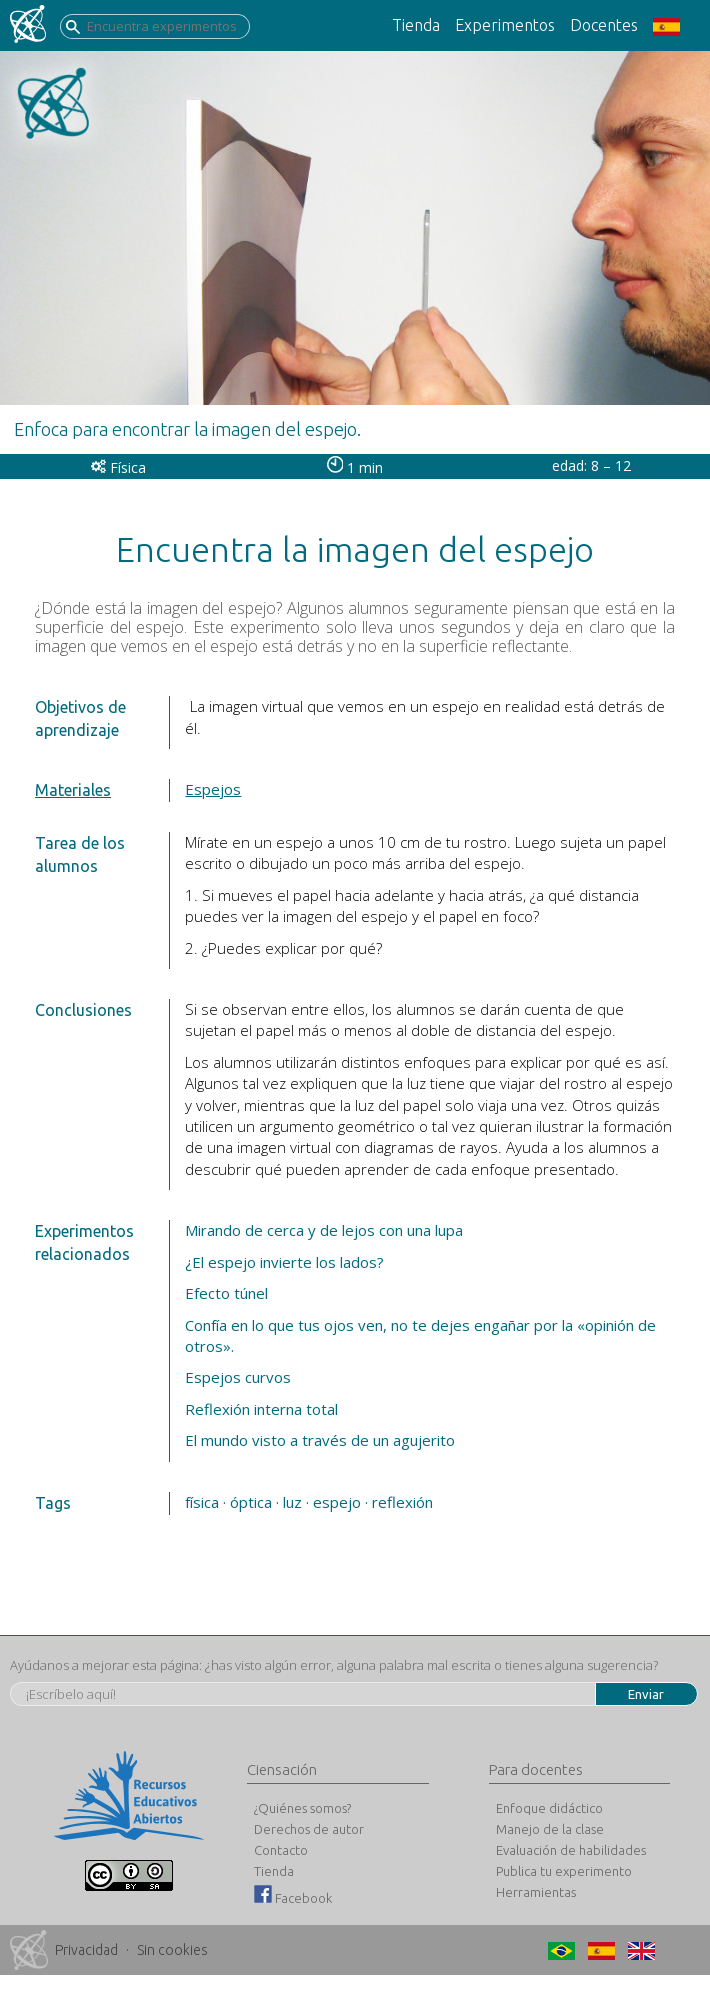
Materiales (73, 790)
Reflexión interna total (261, 1409)
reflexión (402, 1502)
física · (205, 1502)
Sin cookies (172, 1950)
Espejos (213, 789)
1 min (355, 467)
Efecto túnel (226, 1293)
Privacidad (86, 1950)
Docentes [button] (604, 25)
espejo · (340, 1502)
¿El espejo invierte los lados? (284, 1262)
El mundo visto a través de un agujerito (320, 1440)
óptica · (254, 1502)
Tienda (416, 25)
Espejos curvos (238, 1377)
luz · (296, 1502)
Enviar (646, 1694)
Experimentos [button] (505, 25)
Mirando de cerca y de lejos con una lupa (324, 1230)
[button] (674, 25)
